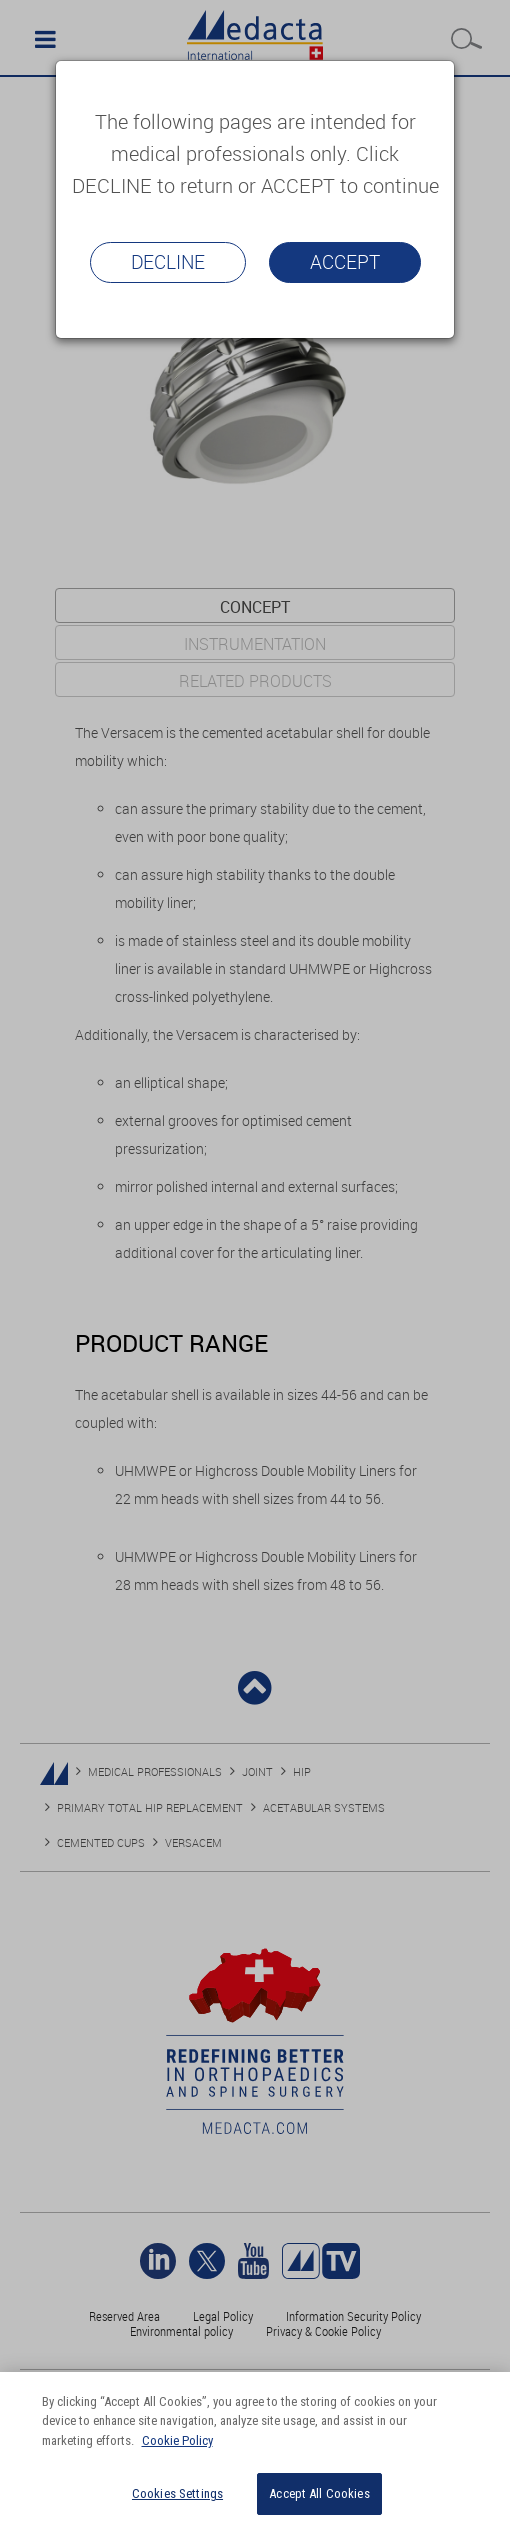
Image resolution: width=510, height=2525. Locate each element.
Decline (168, 262)
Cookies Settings (177, 2493)
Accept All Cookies (319, 2493)
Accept (345, 262)
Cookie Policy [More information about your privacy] (177, 2440)
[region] (255, 2448)
